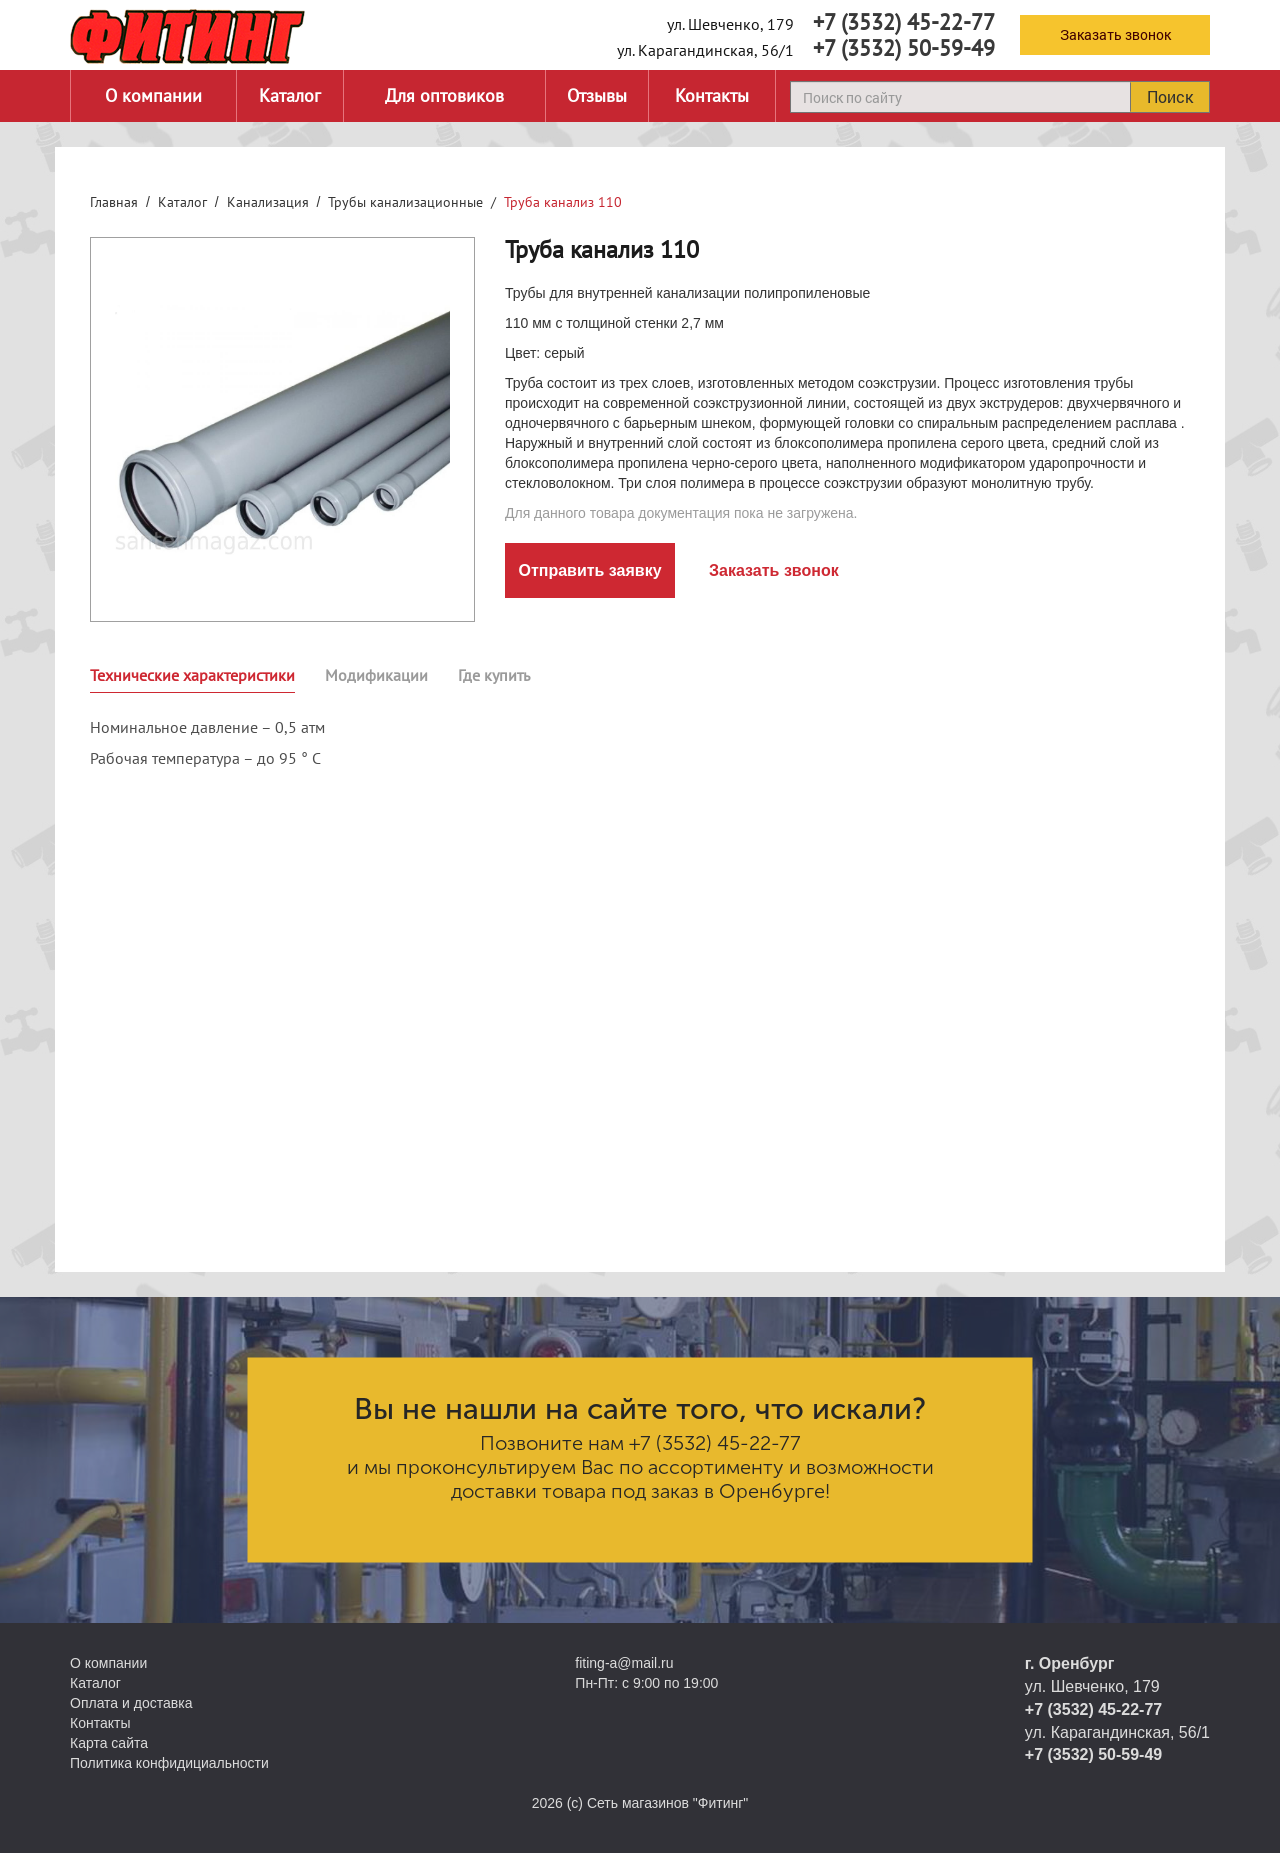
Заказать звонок (1115, 34)
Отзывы (597, 95)
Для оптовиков (444, 95)
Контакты (712, 95)
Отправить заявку (589, 570)
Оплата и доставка (131, 1703)
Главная (114, 202)
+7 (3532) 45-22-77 (904, 22)
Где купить (494, 675)
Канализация (268, 202)
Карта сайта (109, 1743)
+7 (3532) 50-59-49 (904, 48)
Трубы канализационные (405, 202)
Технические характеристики (192, 675)
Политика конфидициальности (169, 1763)
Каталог (290, 95)
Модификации (376, 675)
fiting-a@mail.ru (624, 1663)
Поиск (1170, 96)
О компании (153, 95)
